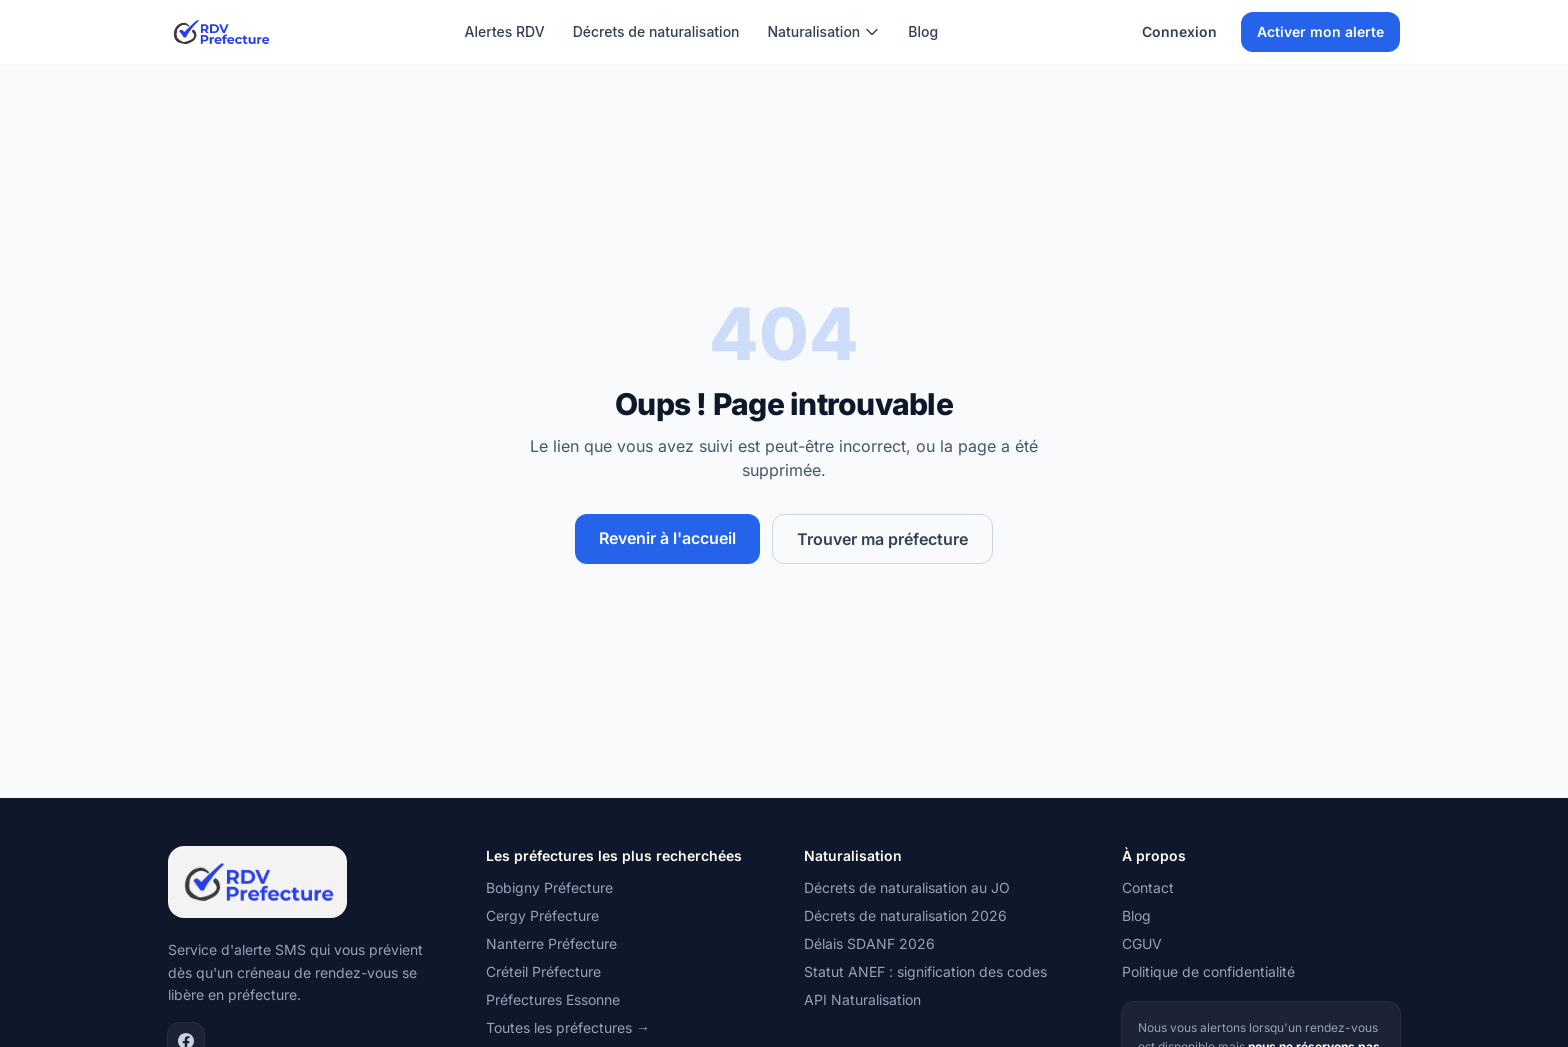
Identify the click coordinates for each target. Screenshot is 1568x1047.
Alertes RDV (505, 31)
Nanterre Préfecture (551, 943)
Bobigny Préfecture (549, 887)
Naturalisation (824, 31)
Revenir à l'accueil (667, 538)
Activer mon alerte (1320, 31)
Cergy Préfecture (542, 915)
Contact (1148, 887)
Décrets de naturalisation (656, 31)
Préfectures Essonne (553, 999)
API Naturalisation (862, 999)
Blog (923, 31)
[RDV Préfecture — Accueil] (220, 32)
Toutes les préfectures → (568, 1027)
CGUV (1142, 943)
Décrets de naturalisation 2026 (905, 915)
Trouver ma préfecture (882, 539)
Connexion (1179, 31)
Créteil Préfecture (543, 971)
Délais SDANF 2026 (869, 943)
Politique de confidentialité (1208, 971)
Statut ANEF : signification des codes (925, 971)
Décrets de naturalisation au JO (907, 887)
